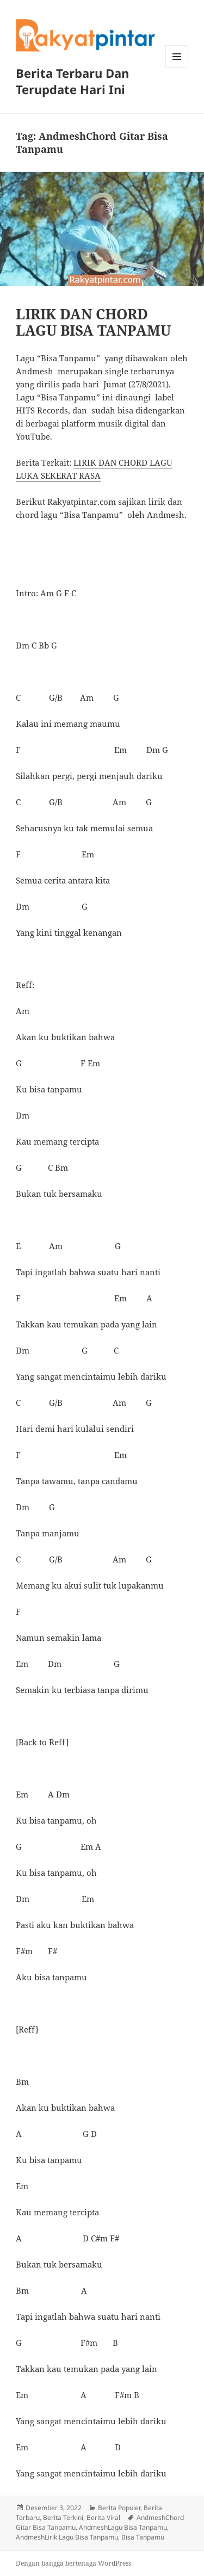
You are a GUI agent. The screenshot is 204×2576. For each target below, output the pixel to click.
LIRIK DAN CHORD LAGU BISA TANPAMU (93, 322)
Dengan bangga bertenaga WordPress (73, 2563)
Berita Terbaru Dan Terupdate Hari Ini (72, 81)
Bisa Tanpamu (142, 2537)
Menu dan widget (177, 67)
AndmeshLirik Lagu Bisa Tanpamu (67, 2537)
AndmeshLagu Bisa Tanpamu (123, 2527)
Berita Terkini (63, 2517)
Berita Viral (103, 2517)
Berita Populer (119, 2507)
